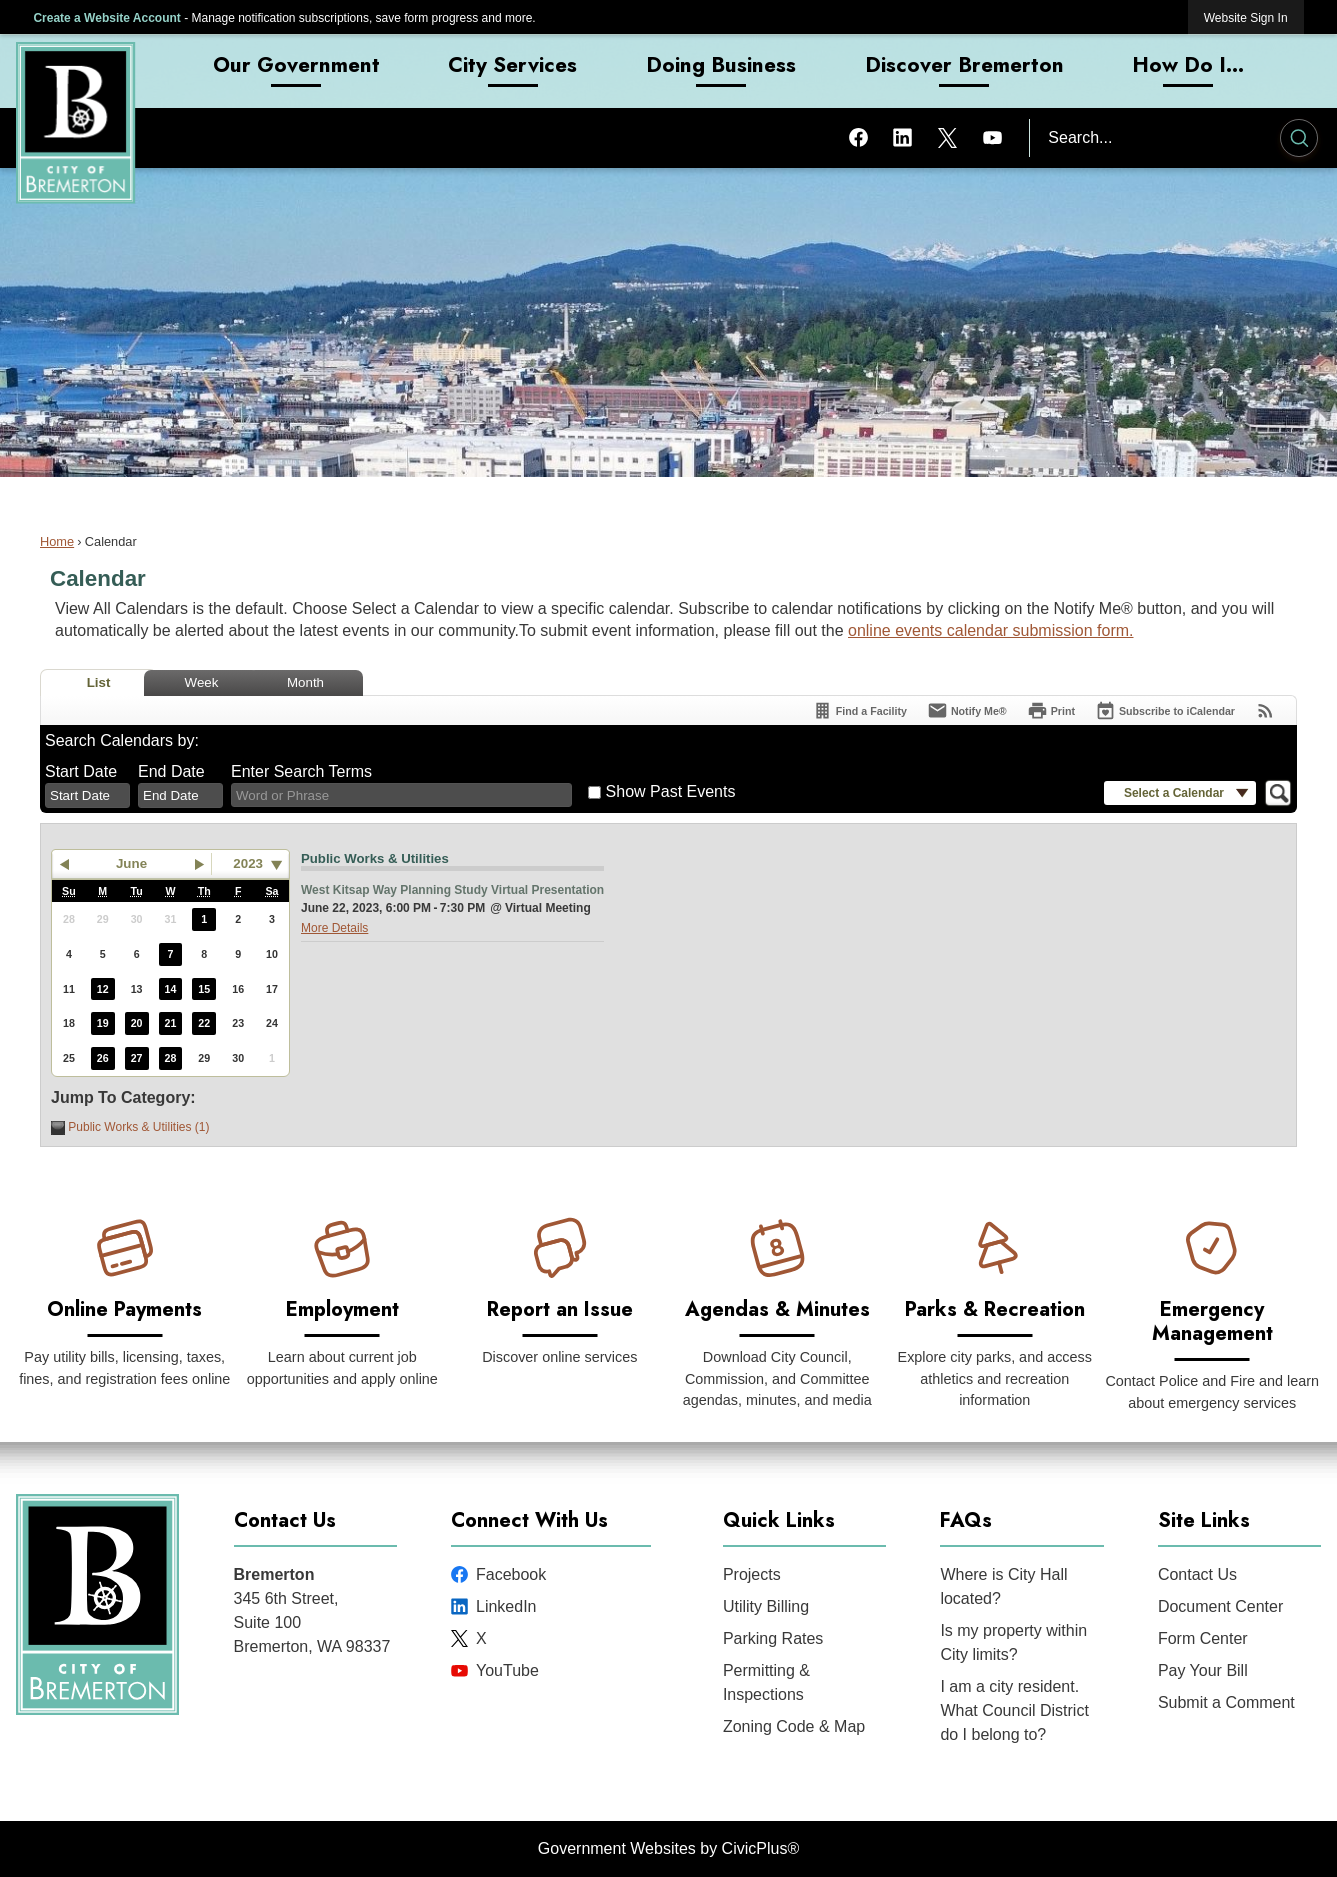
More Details (334, 928)
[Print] (1051, 710)
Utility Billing (766, 1606)
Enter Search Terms (301, 771)
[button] (1299, 141)
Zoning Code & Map (794, 1726)
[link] (1246, 17)
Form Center (1203, 1638)
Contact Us (1197, 1574)
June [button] (131, 863)
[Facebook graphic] (858, 137)
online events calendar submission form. (990, 630)
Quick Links (779, 1520)
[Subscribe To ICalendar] (1165, 710)
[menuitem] (298, 71)
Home (57, 541)
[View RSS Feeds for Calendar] (1265, 710)
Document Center (1220, 1606)
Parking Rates (773, 1638)
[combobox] (87, 796)
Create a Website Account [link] (106, 18)
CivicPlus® (761, 1848)
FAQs (966, 1520)
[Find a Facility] (859, 710)
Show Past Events (671, 791)
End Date (171, 771)
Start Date (81, 771)
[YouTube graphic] (992, 137)
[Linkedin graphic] (902, 137)
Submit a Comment (1226, 1702)
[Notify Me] (967, 710)
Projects (752, 1574)
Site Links (1204, 1520)
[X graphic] (947, 137)
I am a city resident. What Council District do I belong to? (1014, 1710)
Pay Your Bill (1203, 1670)
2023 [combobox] (248, 863)
